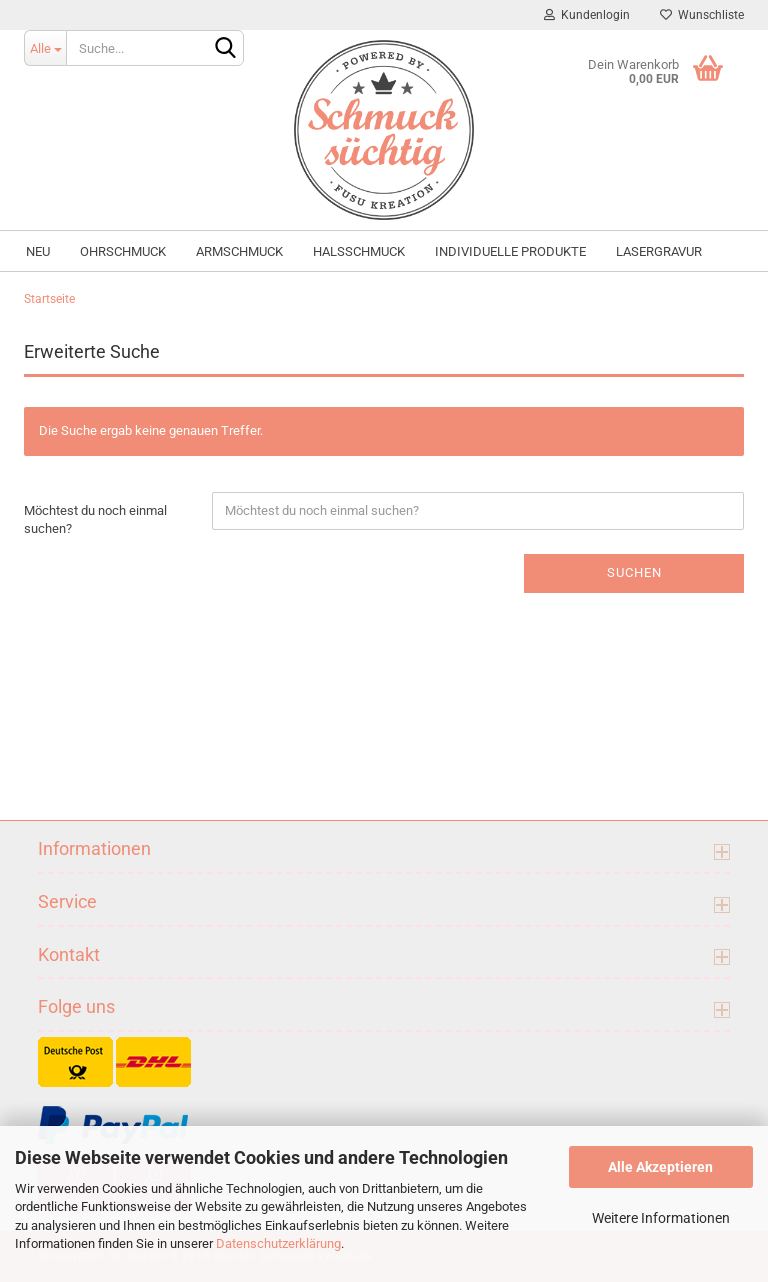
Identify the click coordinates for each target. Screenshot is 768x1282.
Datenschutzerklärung (278, 1243)
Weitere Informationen (661, 1218)
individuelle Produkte (510, 251)
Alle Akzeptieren (660, 1167)
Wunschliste (702, 15)
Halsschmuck (359, 251)
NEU (38, 251)
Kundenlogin (587, 15)
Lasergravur (659, 251)
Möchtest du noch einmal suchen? (95, 520)
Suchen (634, 572)
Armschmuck (239, 251)
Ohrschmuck (123, 251)
